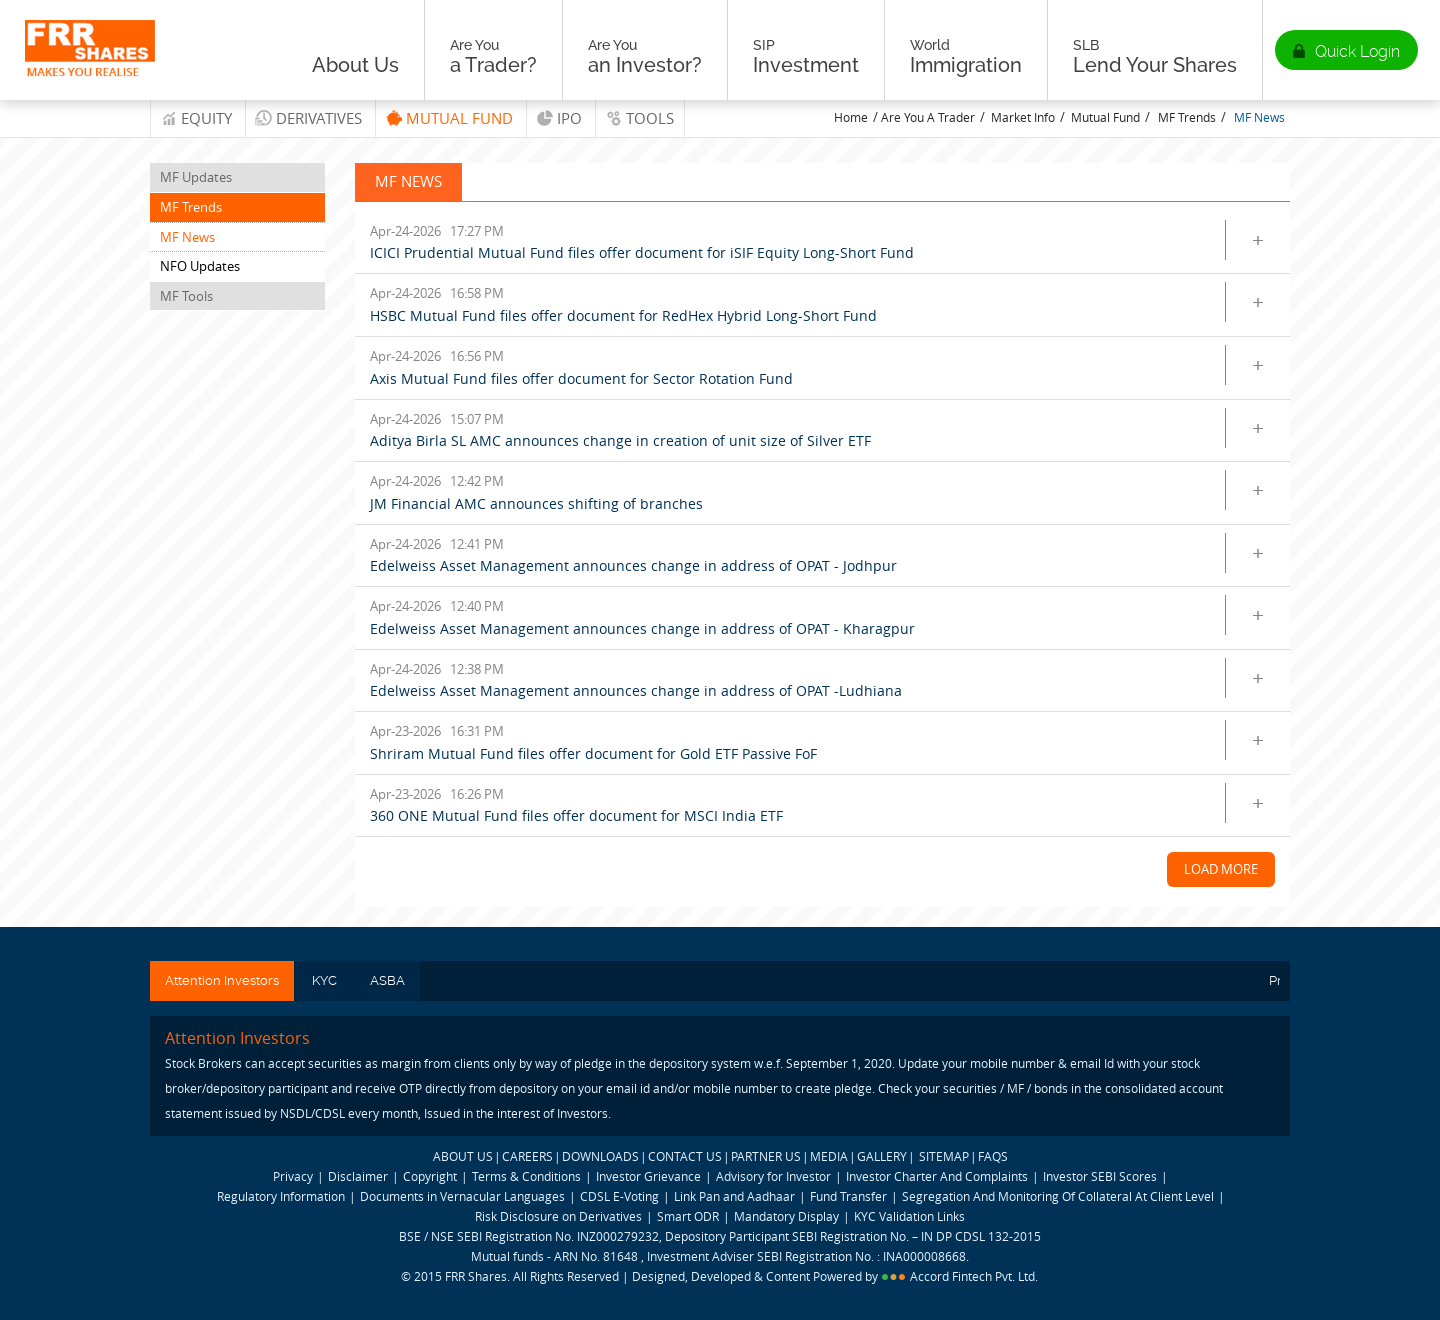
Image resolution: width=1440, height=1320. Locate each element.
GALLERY (882, 1156)
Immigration (966, 56)
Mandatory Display (786, 1216)
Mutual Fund (459, 118)
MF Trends (1187, 117)
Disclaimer (358, 1176)
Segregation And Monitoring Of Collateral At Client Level (1059, 1196)
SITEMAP (944, 1156)
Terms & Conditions (526, 1176)
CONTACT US (685, 1156)
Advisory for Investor (773, 1176)
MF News (1259, 117)
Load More (1221, 869)
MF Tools (186, 296)
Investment (806, 56)
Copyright (430, 1176)
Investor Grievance (648, 1176)
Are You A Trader (928, 117)
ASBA (387, 980)
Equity (206, 118)
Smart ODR (688, 1216)
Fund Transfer (850, 1196)
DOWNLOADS (600, 1156)
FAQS (993, 1156)
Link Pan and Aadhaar (734, 1196)
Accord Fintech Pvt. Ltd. (974, 1276)
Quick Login (1357, 51)
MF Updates (196, 177)
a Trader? (493, 56)
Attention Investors (222, 980)
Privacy (293, 1176)
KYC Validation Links (909, 1216)
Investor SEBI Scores (1100, 1176)
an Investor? (645, 56)
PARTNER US (766, 1156)
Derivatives (319, 118)
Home (851, 117)
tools (650, 118)
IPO (569, 118)
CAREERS (527, 1156)
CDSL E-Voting (621, 1196)
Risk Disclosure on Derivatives (558, 1216)
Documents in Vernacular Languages (462, 1196)
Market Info (1023, 117)
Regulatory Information (281, 1196)
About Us (355, 56)
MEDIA (829, 1156)
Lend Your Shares (1155, 56)
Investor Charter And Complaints (937, 1176)
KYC (324, 980)
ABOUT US (463, 1156)
